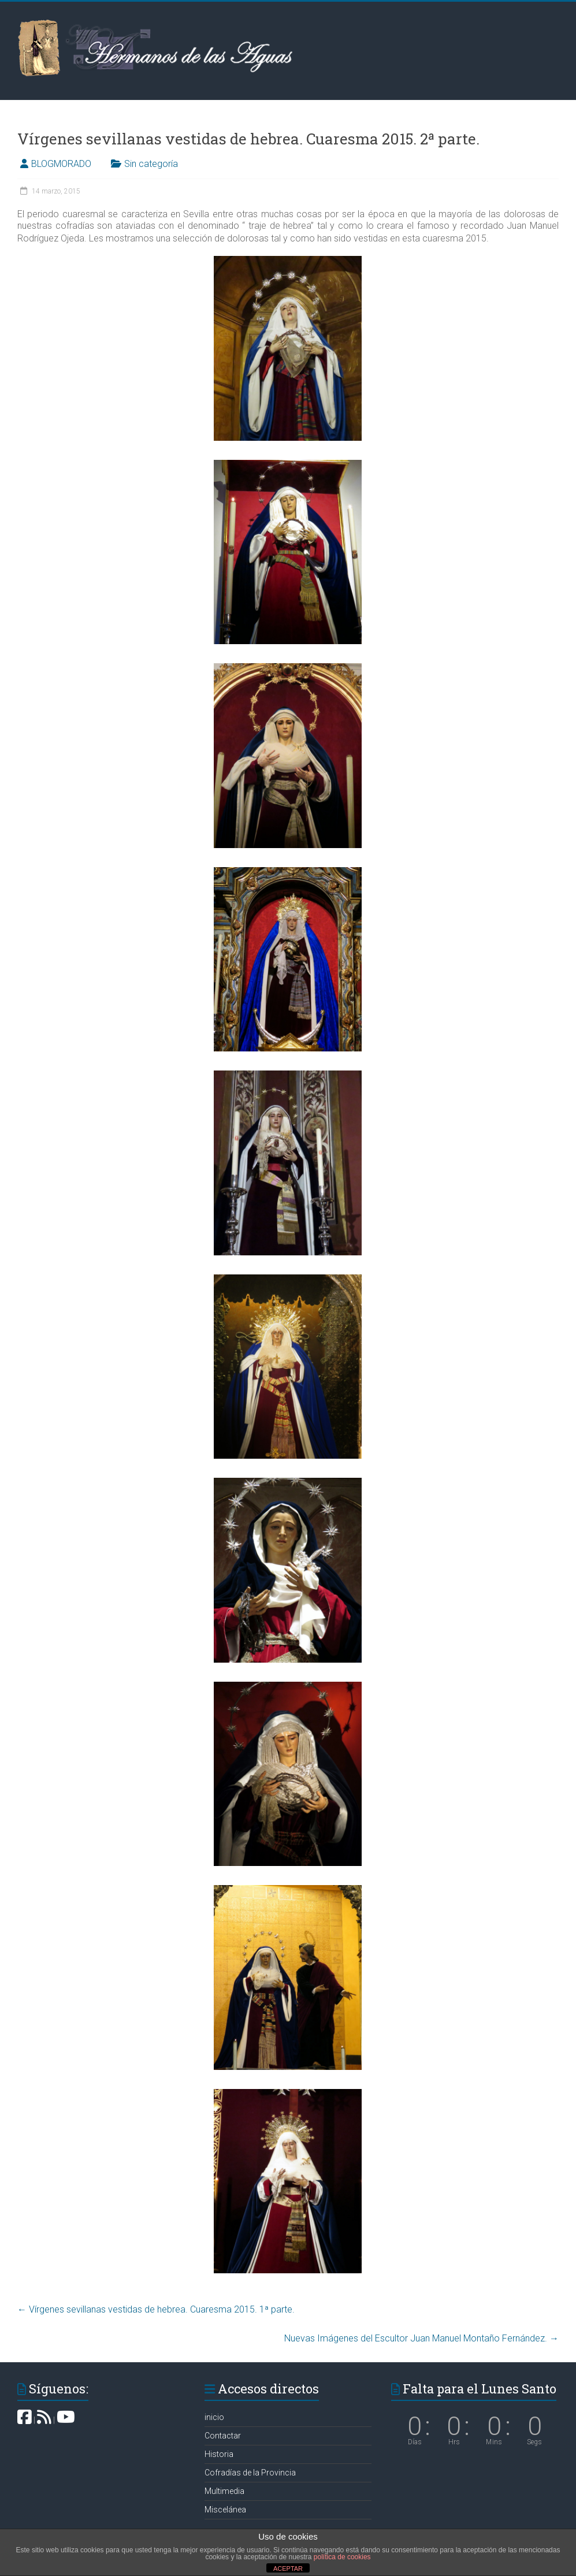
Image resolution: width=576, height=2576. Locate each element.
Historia (219, 2454)
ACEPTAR (288, 2568)
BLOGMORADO (61, 163)
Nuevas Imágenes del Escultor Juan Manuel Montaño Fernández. (421, 2338)
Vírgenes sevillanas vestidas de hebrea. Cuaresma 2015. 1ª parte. (156, 2309)
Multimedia (224, 2491)
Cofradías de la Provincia (250, 2472)
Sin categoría (151, 163)
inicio (214, 2417)
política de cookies (342, 2557)
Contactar (223, 2435)
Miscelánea (225, 2509)
